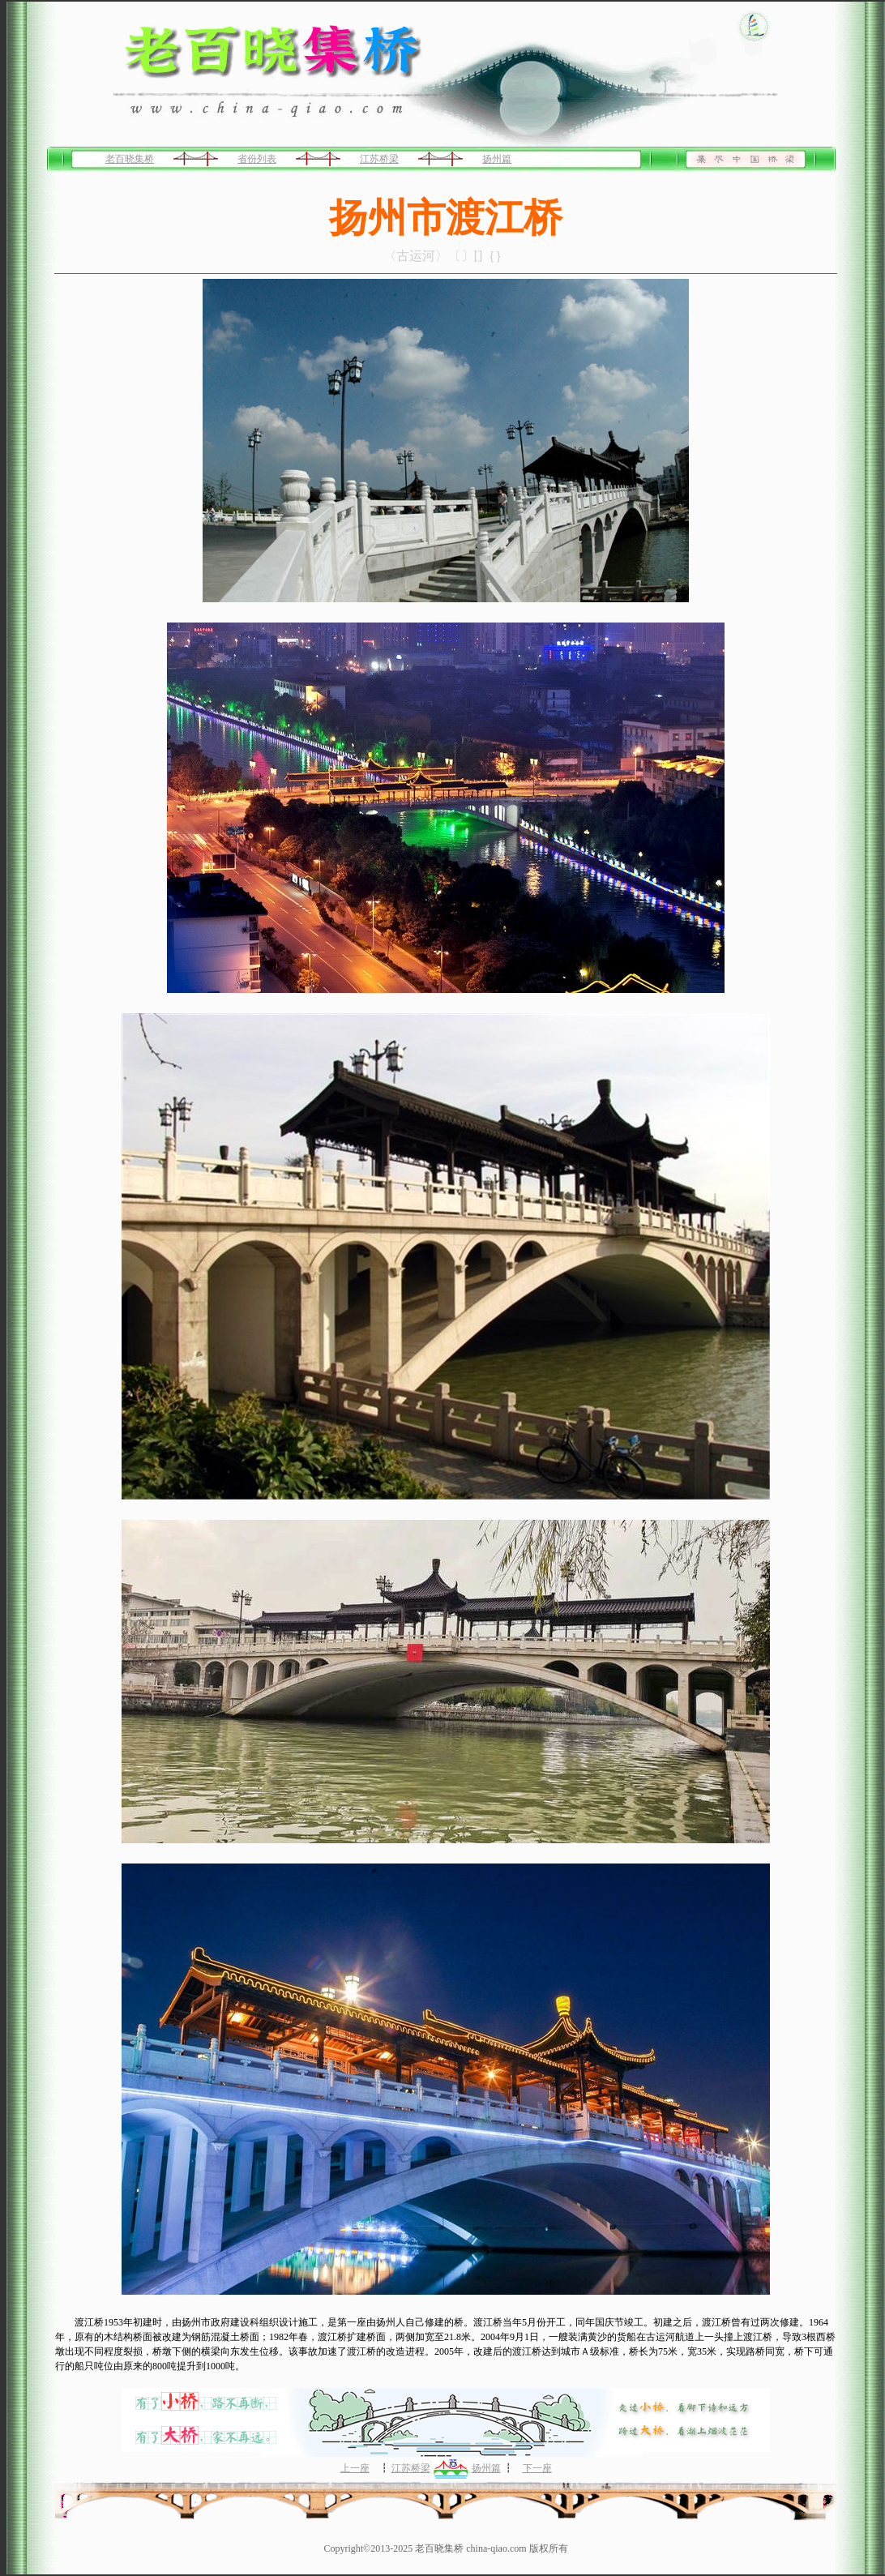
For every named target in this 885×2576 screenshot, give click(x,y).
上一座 (355, 2468)
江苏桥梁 (379, 159)
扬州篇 (496, 159)
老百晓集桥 (129, 159)
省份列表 (256, 159)
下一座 (537, 2468)
